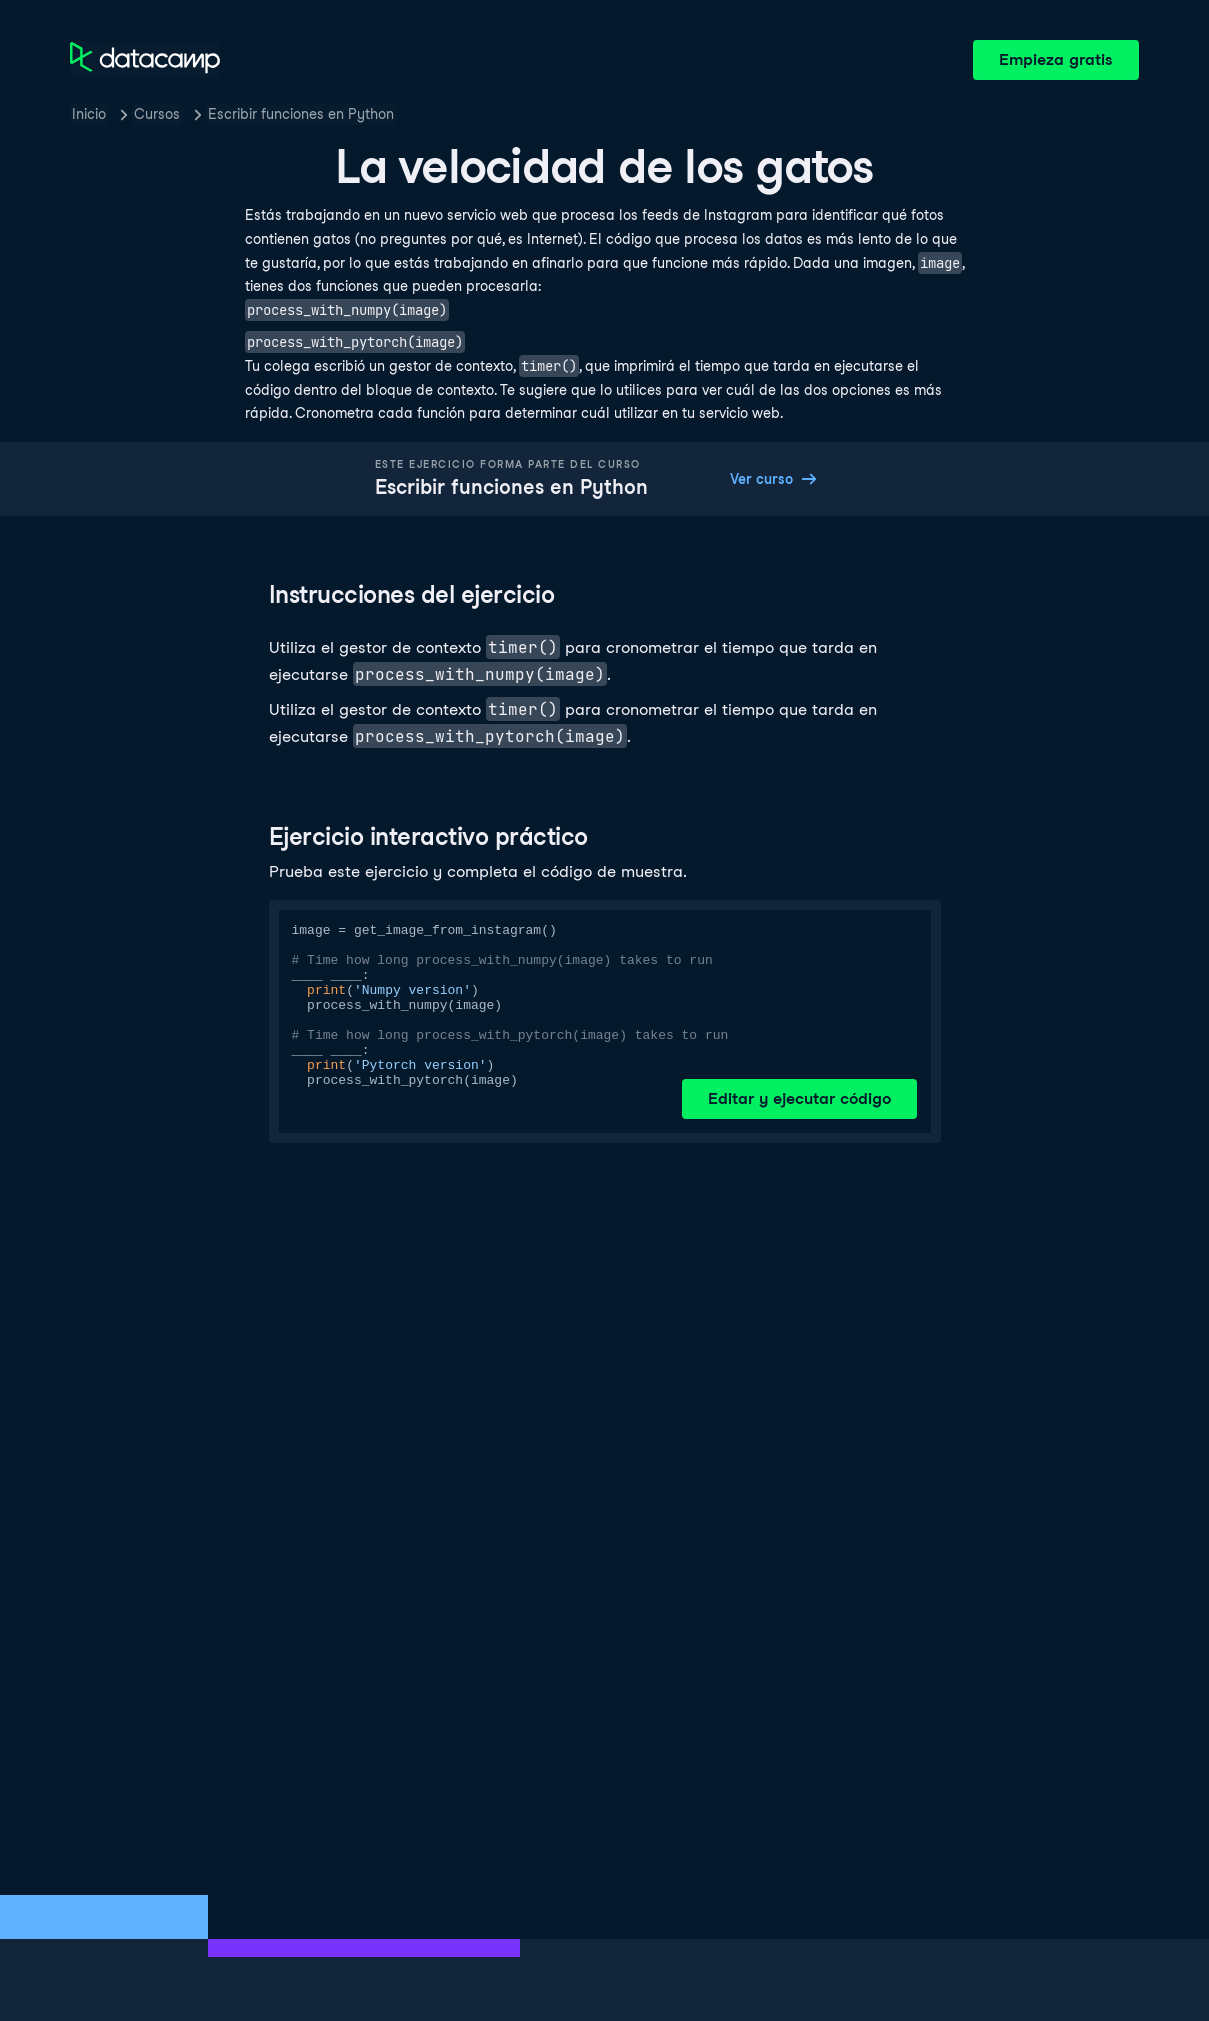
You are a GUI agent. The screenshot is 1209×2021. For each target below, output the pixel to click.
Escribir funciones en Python (301, 114)
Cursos (157, 114)
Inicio (89, 114)
